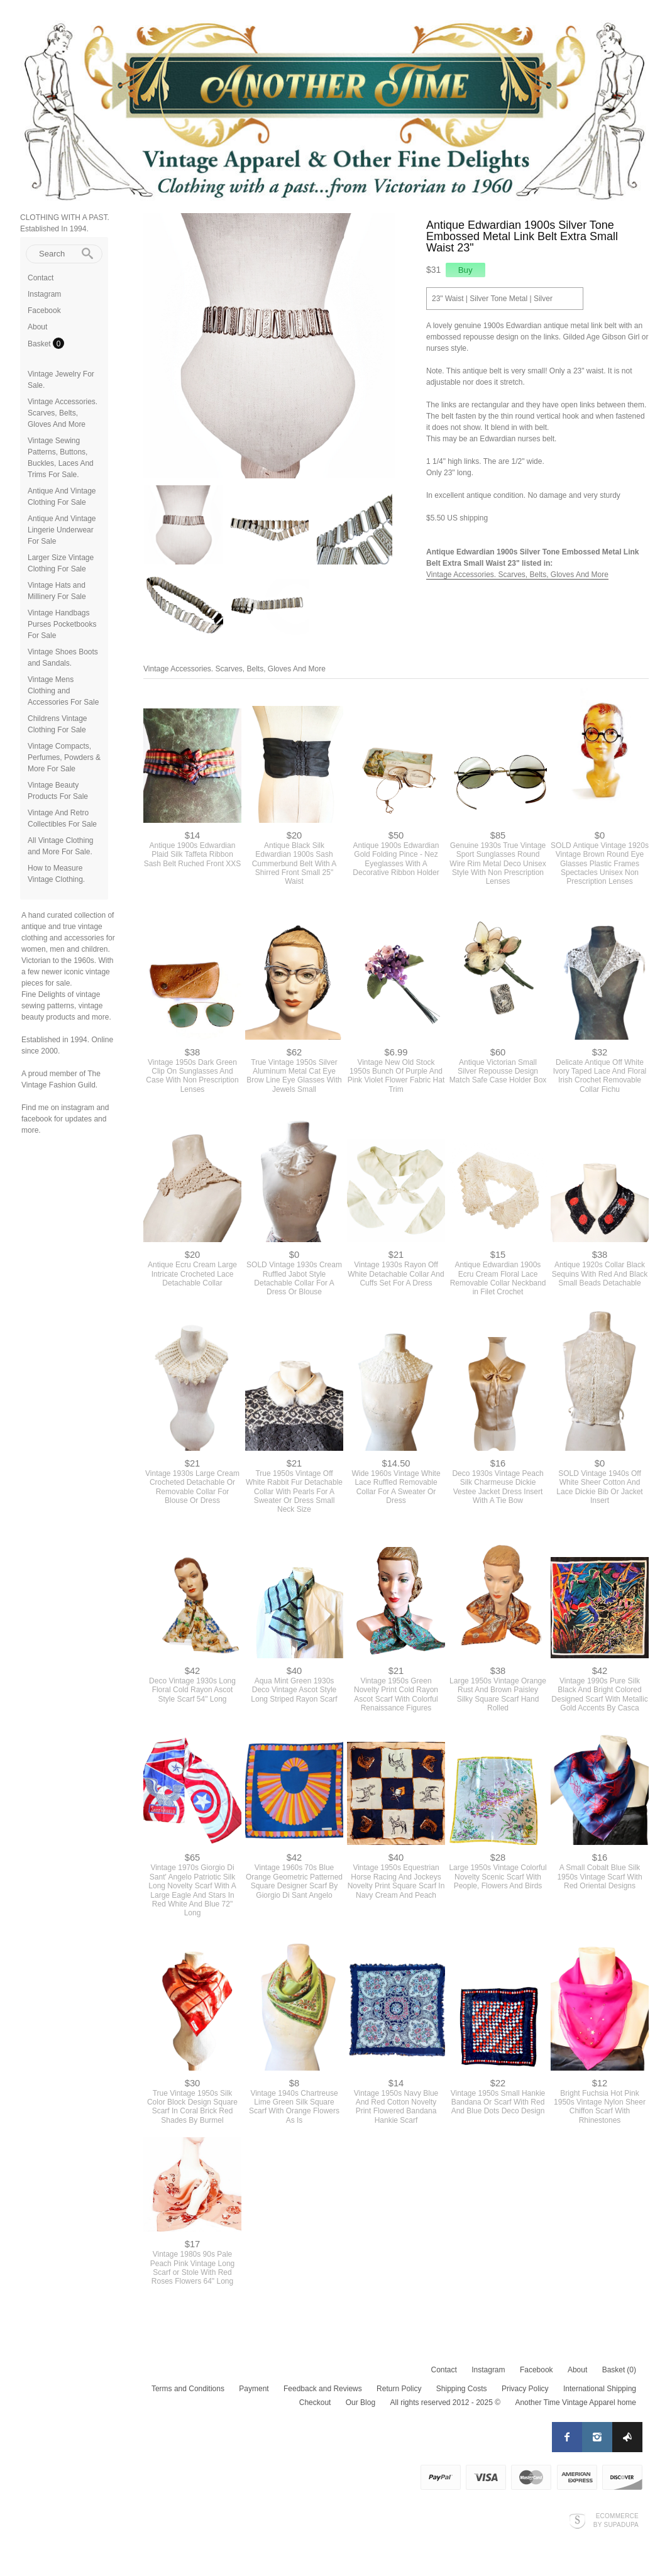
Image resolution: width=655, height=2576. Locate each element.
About (37, 326)
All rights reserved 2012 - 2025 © (445, 2402)
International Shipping (599, 2388)
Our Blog (360, 2402)
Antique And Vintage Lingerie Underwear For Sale (62, 530)
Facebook (44, 310)
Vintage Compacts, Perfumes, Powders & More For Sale (64, 757)
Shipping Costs (461, 2388)
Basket (40, 343)
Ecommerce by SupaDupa (616, 2520)
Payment (253, 2388)
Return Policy (399, 2388)
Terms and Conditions (187, 2388)
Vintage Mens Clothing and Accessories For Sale (63, 691)
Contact (40, 277)
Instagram (44, 294)
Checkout (315, 2402)
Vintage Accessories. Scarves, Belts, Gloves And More (62, 413)
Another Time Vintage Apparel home (575, 2402)
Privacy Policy (525, 2388)
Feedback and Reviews (322, 2388)
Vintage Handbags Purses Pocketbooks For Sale (62, 624)
